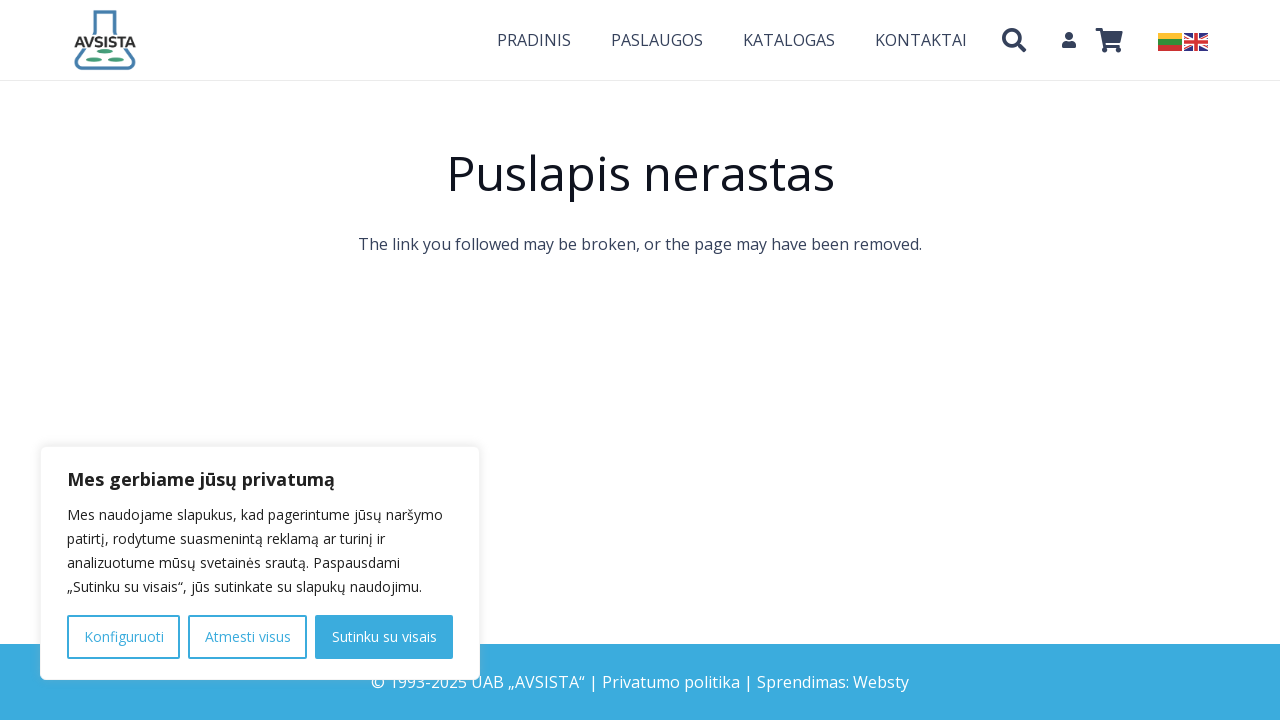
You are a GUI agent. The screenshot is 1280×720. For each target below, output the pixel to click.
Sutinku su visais (384, 636)
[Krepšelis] (1109, 40)
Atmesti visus (248, 636)
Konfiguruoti (124, 636)
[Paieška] (1013, 40)
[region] (260, 563)
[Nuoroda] (105, 40)
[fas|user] (1072, 40)
